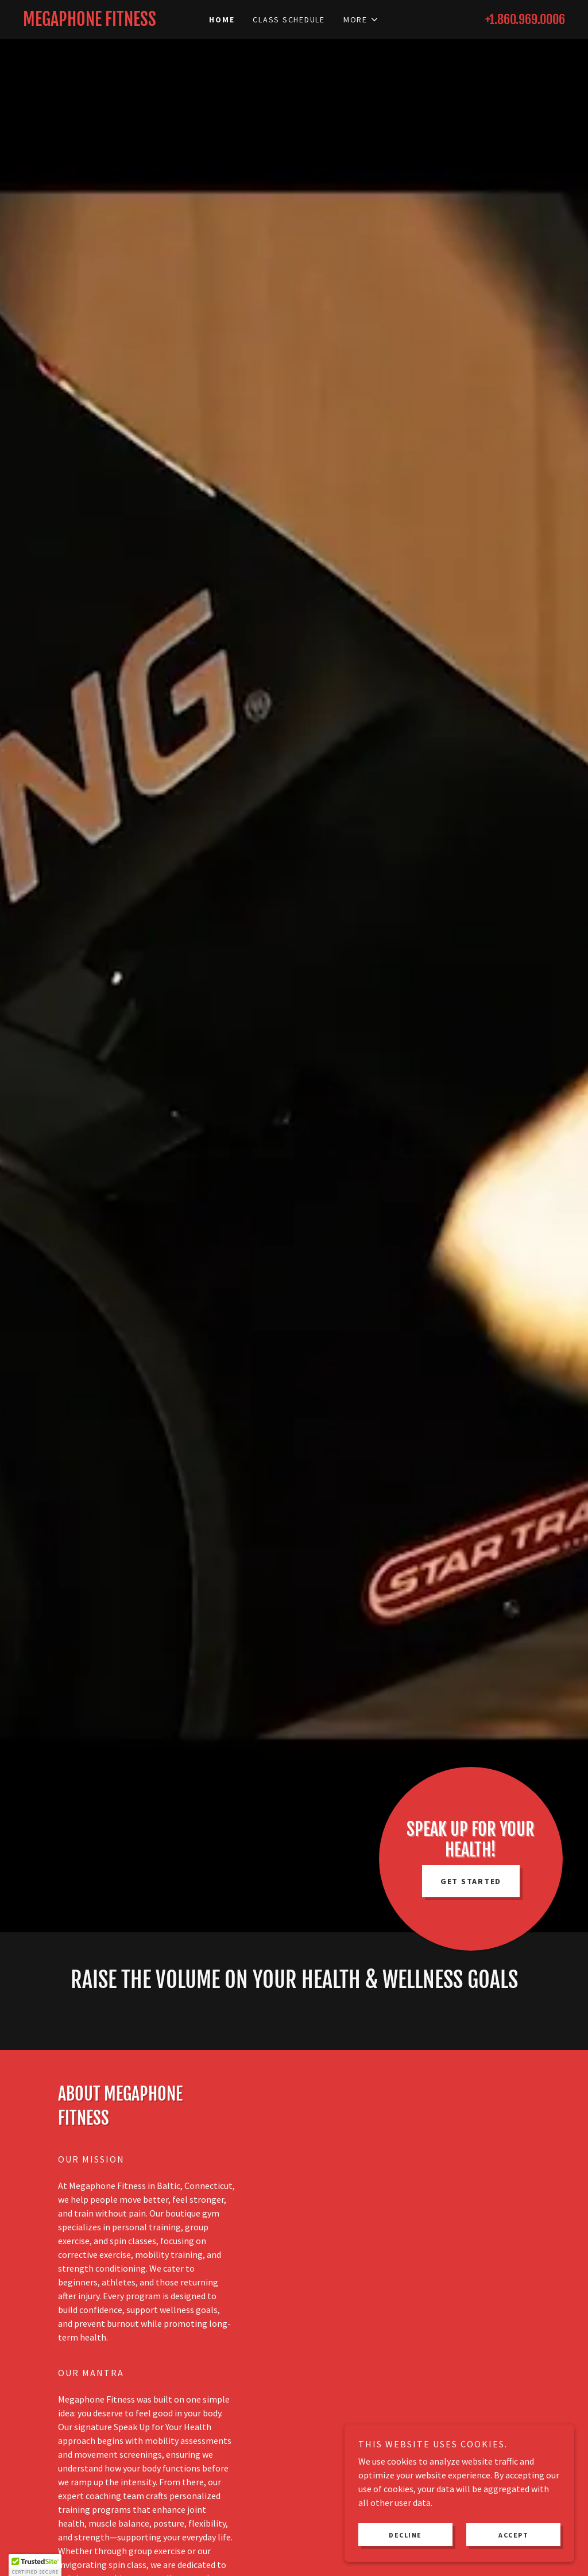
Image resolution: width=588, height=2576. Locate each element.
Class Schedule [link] (289, 19)
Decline (405, 2535)
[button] (361, 19)
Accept (513, 2535)
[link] (90, 22)
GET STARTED (470, 1881)
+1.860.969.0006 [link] (525, 19)
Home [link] (221, 19)
